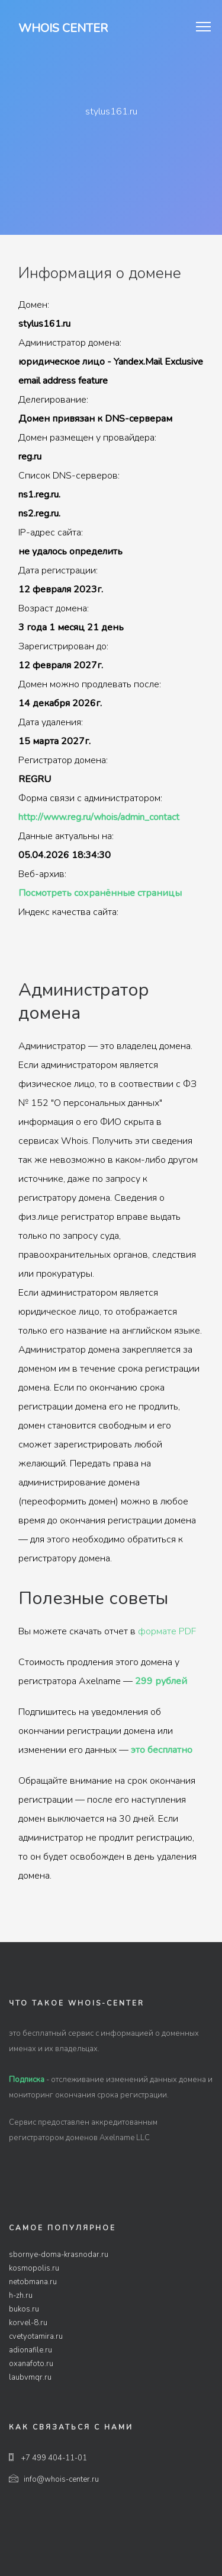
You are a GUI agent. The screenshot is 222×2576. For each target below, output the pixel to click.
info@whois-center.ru (54, 2479)
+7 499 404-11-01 (48, 2458)
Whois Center (63, 28)
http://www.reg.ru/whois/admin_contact (98, 817)
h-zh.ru (21, 2295)
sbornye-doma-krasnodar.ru (58, 2254)
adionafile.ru (30, 2350)
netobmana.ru (33, 2282)
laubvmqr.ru (30, 2377)
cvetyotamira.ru (36, 2336)
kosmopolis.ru (34, 2268)
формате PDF (167, 1631)
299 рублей (161, 1681)
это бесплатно (161, 1749)
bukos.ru (24, 2309)
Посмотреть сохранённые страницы (100, 893)
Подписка (26, 2079)
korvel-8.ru (28, 2322)
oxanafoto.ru (31, 2363)
